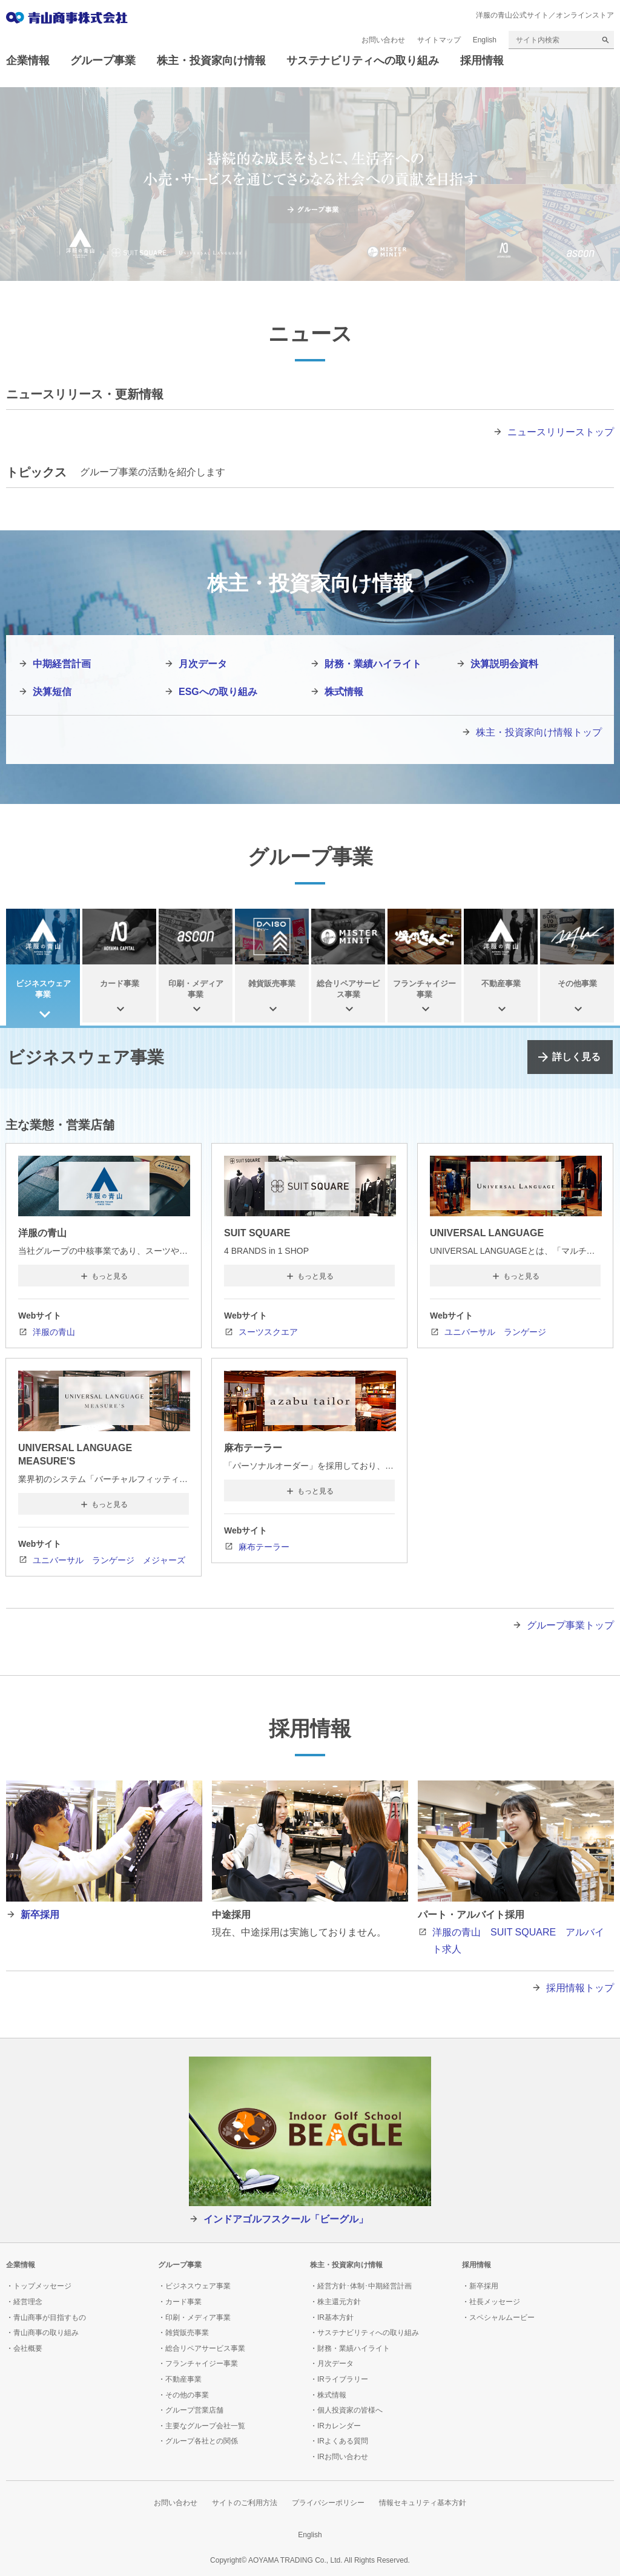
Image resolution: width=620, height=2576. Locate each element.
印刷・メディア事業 (195, 989)
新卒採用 (483, 2286)
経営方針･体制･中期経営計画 (364, 2286)
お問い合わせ (383, 40)
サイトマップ (439, 40)
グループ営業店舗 (194, 2410)
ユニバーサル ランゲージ (495, 1332)
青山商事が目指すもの (49, 2317)
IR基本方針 (335, 2317)
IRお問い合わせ (342, 2456)
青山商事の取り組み (46, 2332)
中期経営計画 (62, 664)
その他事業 (577, 983)
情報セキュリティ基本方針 (422, 2503)
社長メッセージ (494, 2302)
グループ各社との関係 (201, 2441)
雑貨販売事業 (271, 983)
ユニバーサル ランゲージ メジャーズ (109, 1560)
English (484, 40)
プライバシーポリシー (328, 2503)
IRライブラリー (342, 2379)
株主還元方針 (339, 2302)
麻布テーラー (264, 1547)
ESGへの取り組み (218, 692)
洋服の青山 (54, 1332)
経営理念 (27, 2302)
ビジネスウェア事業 (43, 989)
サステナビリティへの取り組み (362, 60)
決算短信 (52, 692)
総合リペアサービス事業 (348, 989)
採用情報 (482, 60)
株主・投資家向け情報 (211, 60)
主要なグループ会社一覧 (205, 2426)
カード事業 (119, 983)
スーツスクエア (268, 1332)
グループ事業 (103, 60)
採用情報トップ (580, 1988)
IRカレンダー (339, 2426)
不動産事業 (501, 983)
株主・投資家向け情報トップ (539, 732)
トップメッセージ (42, 2286)
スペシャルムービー (502, 2317)
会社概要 (27, 2348)
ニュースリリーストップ (560, 432)
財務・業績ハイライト (373, 664)
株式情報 (344, 692)
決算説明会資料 (504, 664)
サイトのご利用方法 (244, 2503)
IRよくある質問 (342, 2441)
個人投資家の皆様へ (350, 2410)
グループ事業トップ (570, 1625)
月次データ (203, 664)
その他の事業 (187, 2395)
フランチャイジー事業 (424, 989)
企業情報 (28, 60)
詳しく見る (576, 1057)
